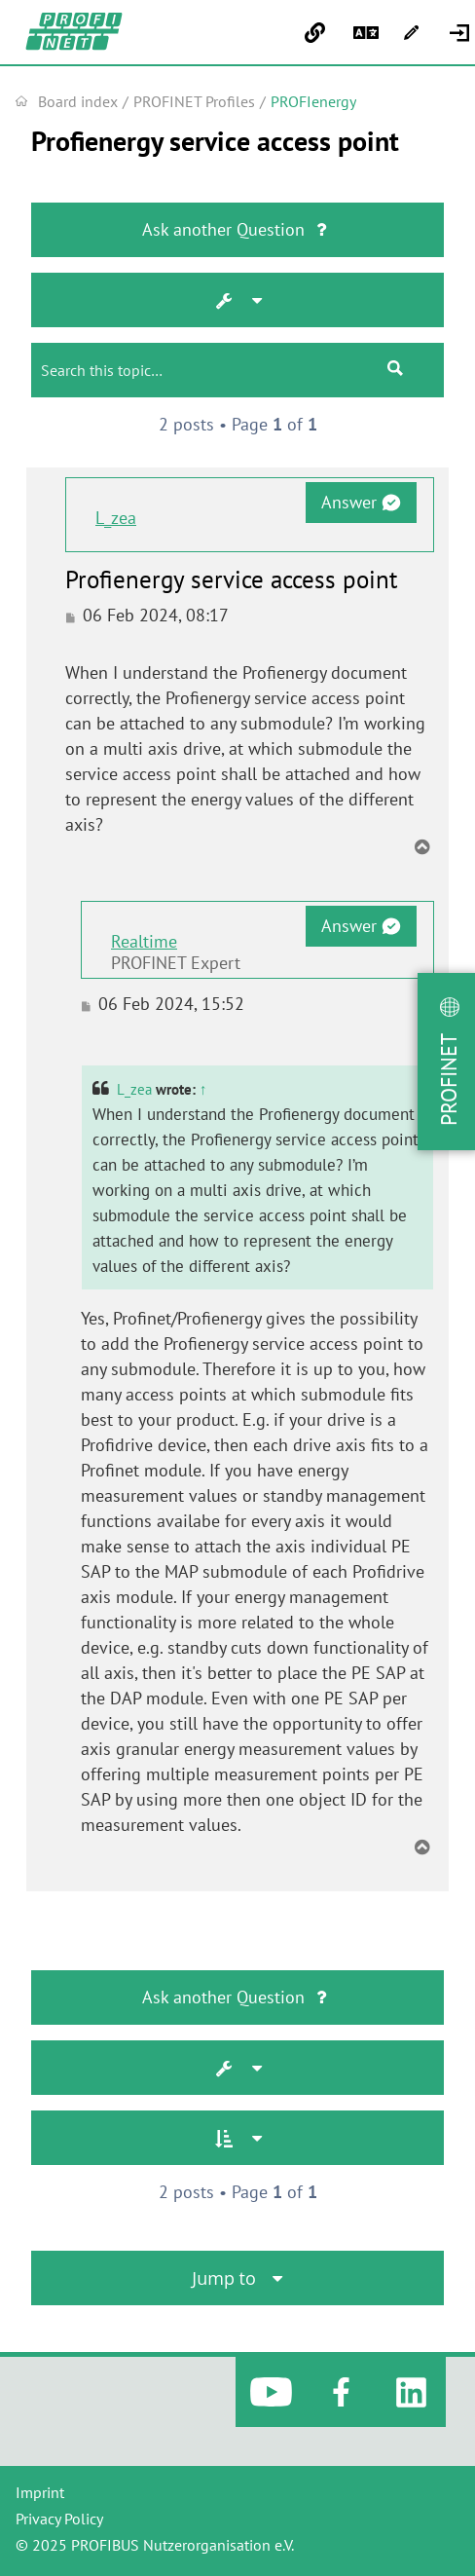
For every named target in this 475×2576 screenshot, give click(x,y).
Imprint (40, 2492)
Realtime (144, 941)
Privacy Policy (59, 2518)
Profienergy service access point (215, 141)
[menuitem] (462, 33)
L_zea (115, 518)
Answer (360, 502)
